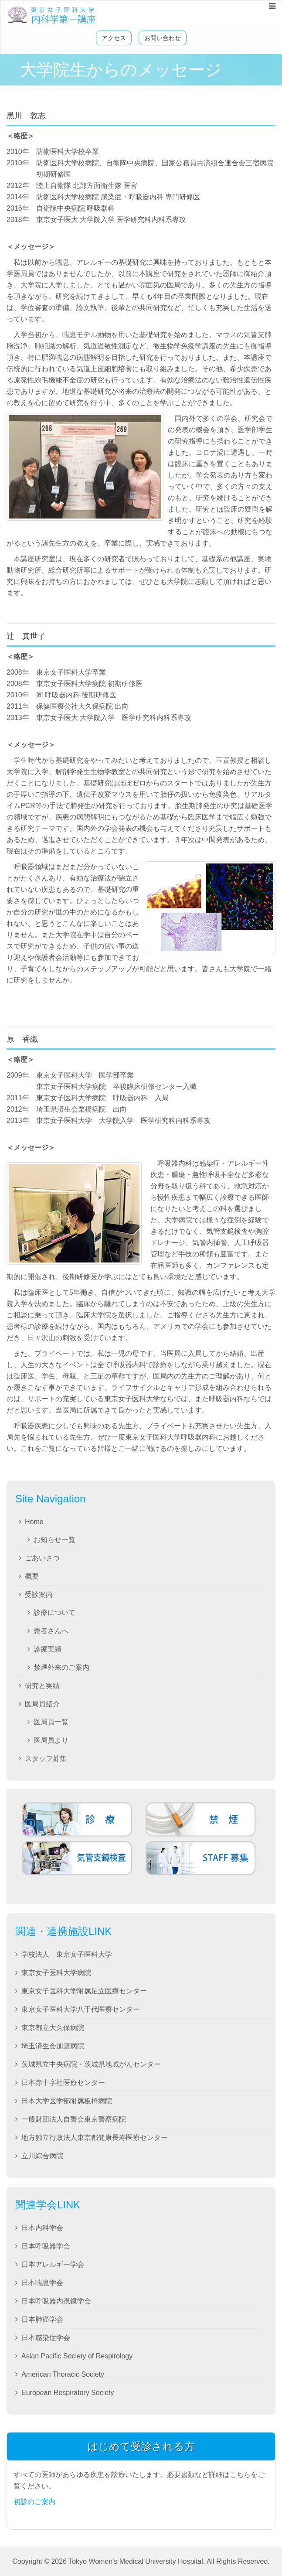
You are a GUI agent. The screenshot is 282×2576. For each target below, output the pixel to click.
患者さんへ (51, 1630)
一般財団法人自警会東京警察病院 (73, 2119)
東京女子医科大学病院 (56, 1972)
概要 (32, 1576)
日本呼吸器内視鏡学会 (56, 2301)
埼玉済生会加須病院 (52, 2046)
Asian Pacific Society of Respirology (77, 2356)
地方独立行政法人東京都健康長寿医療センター (94, 2137)
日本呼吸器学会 (45, 2246)
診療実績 (47, 1649)
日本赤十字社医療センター (63, 2082)
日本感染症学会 (45, 2337)
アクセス (114, 37)
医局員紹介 (42, 1704)
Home (34, 1521)
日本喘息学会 (42, 2282)
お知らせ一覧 (54, 1539)
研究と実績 (42, 1685)
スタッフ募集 (46, 1758)
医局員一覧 (51, 1722)
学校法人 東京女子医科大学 (66, 1954)
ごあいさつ (42, 1558)
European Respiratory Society (67, 2392)
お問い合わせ (162, 37)
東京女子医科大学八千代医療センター (80, 2009)
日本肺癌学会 (42, 2319)
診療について (54, 1612)
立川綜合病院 (42, 2156)
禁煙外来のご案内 (61, 1667)
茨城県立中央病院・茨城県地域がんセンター (91, 2064)
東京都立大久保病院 (52, 2027)
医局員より (51, 1740)
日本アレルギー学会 (52, 2264)
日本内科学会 (42, 2227)
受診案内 (39, 1594)
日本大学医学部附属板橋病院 (66, 2101)
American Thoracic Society (62, 2374)
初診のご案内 (34, 2501)
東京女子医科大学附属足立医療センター (84, 1991)
